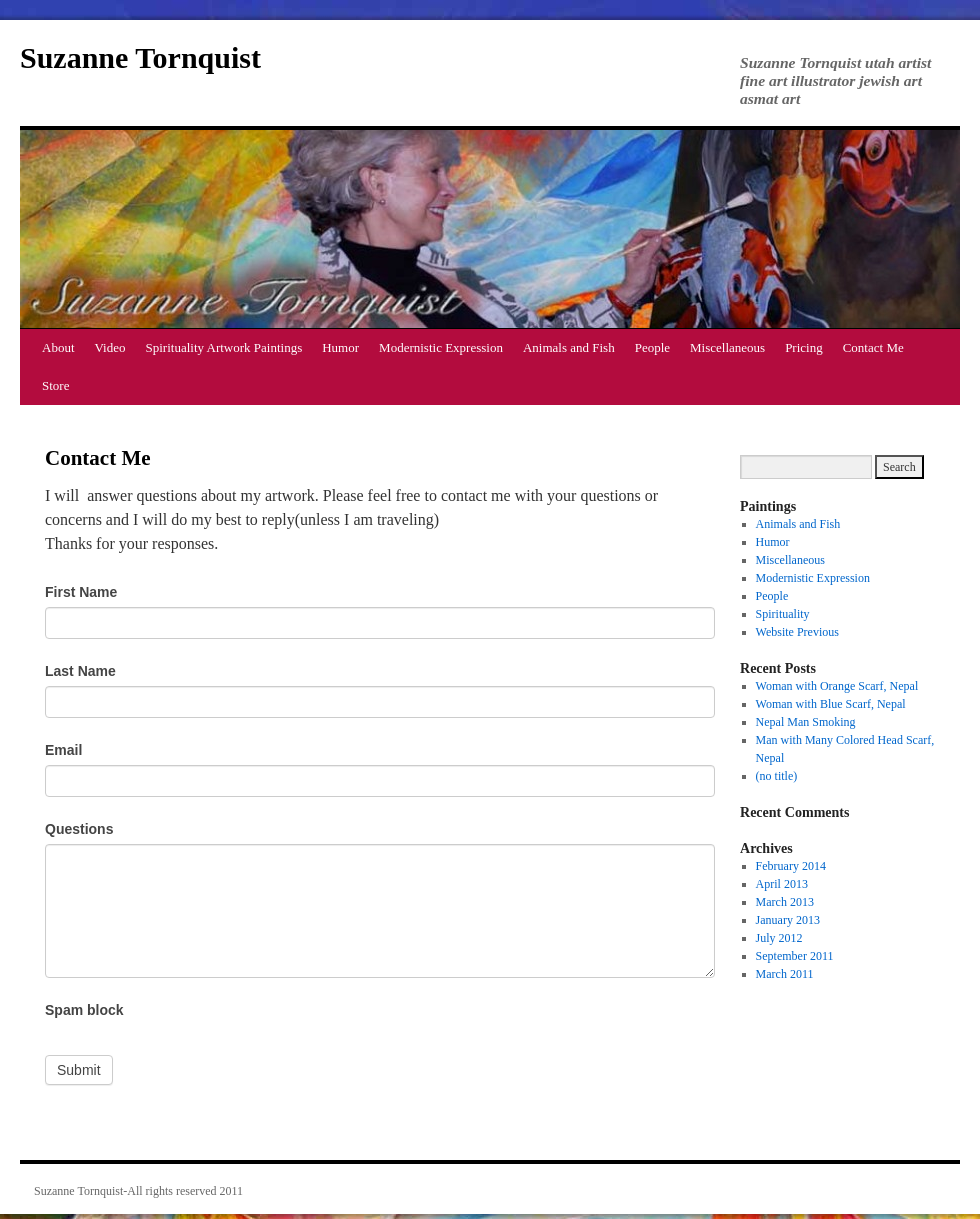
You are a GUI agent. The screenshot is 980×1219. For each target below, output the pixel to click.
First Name (81, 592)
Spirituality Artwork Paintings (224, 347)
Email (63, 750)
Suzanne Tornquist (140, 57)
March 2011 (785, 974)
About (58, 347)
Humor (340, 347)
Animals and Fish (569, 347)
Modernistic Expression (441, 347)
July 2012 (779, 938)
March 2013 (785, 902)
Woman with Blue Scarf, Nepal (831, 704)
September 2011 (795, 956)
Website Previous (797, 632)
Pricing (804, 347)
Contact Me (873, 347)
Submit (79, 1070)
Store (55, 385)
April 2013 (782, 884)
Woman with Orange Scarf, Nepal (837, 686)
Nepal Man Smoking (806, 722)
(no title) (777, 776)
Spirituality (783, 614)
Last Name (80, 671)
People (652, 347)
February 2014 (791, 866)
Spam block (84, 1010)
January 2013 (788, 920)
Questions (79, 829)
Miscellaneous (727, 347)
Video (110, 347)
